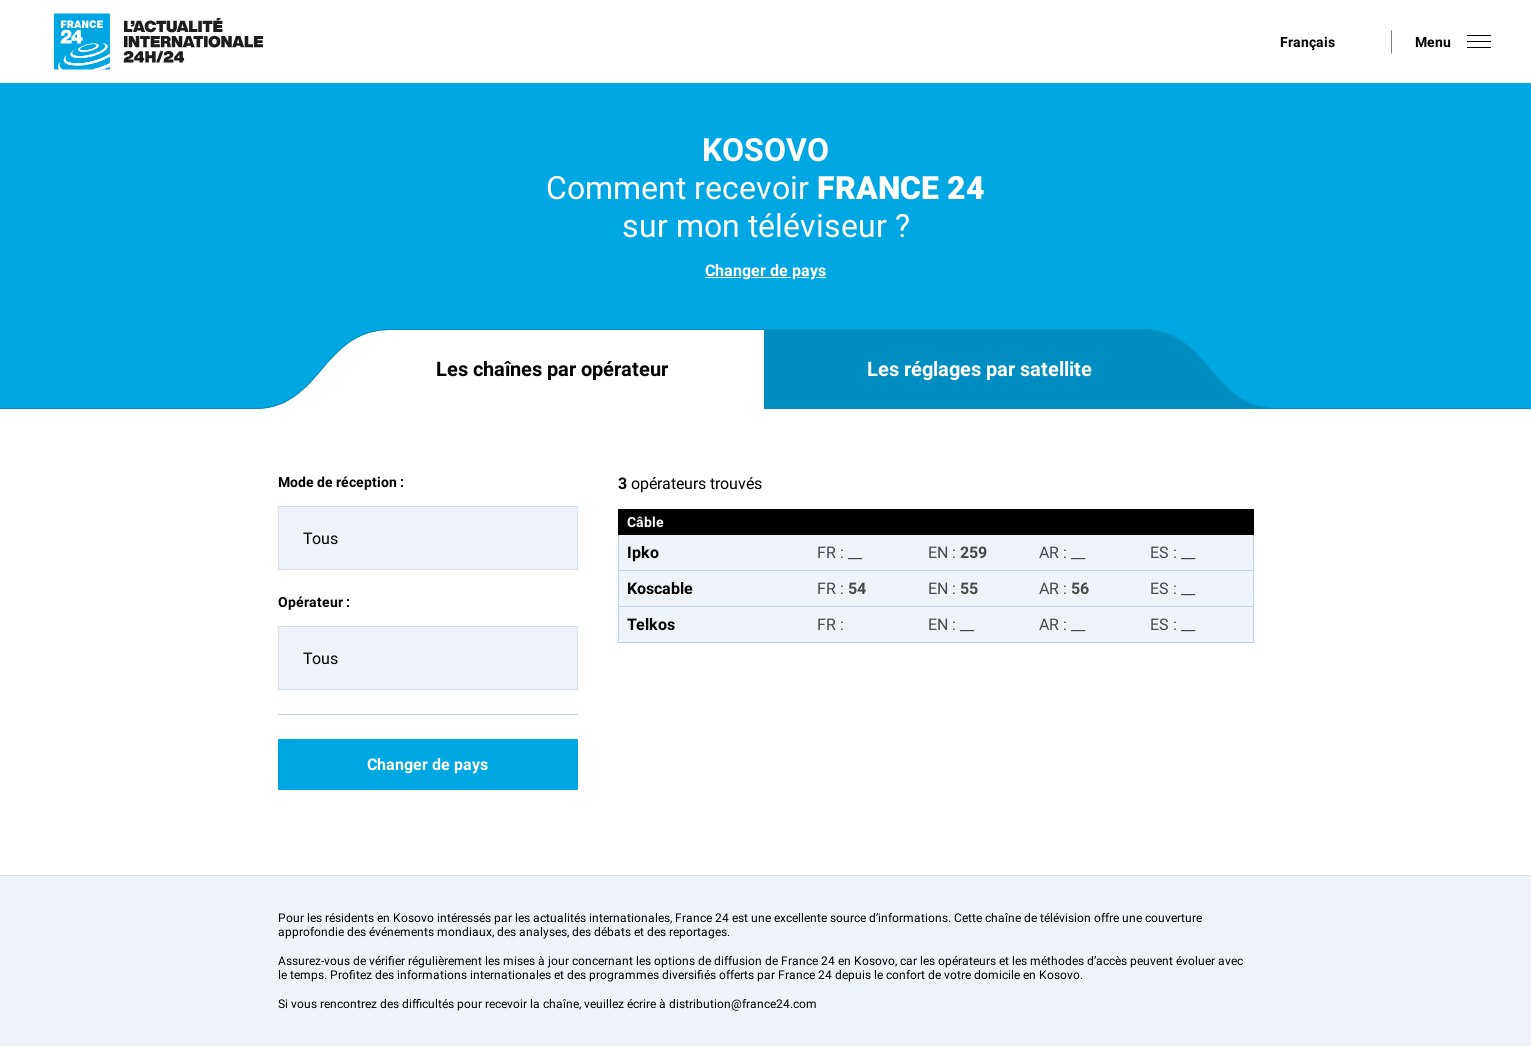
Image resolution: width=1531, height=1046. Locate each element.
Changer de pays (765, 270)
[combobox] (428, 538)
